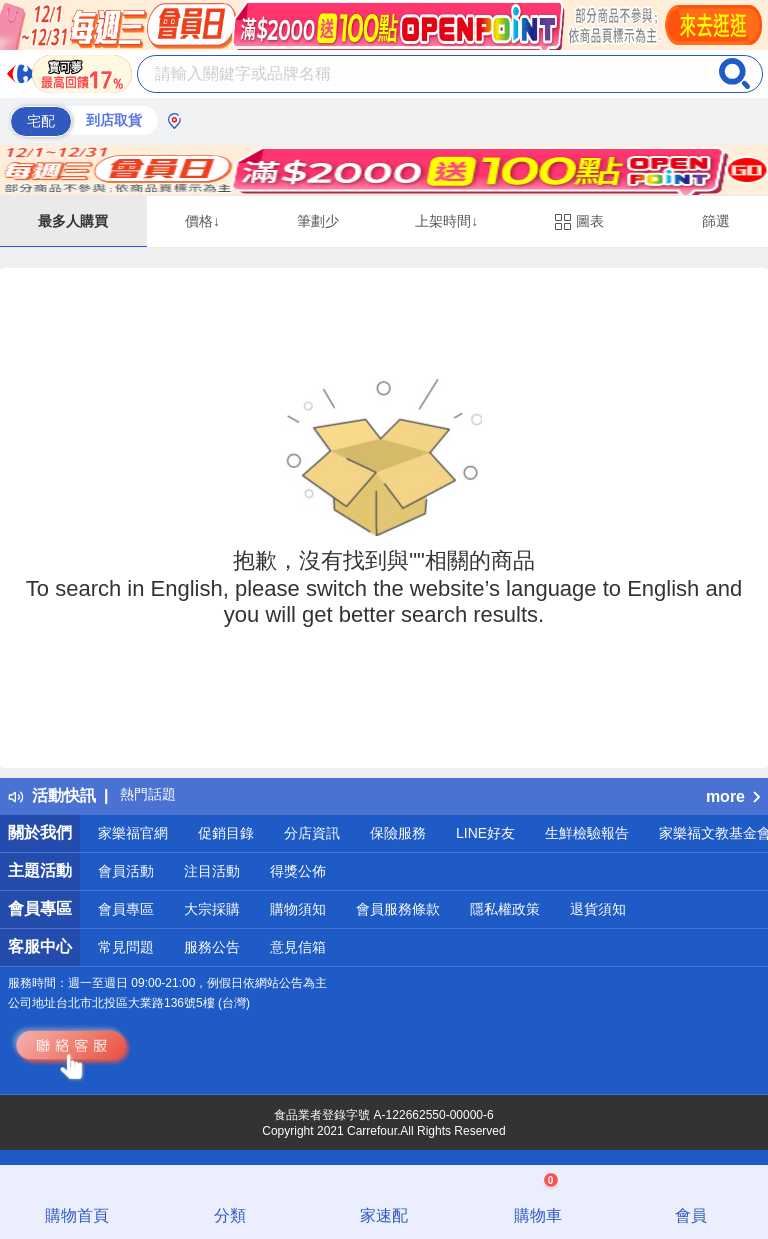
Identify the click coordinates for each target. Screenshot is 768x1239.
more (733, 796)
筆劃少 (318, 221)
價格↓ (202, 221)
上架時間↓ (446, 221)
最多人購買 (73, 221)
